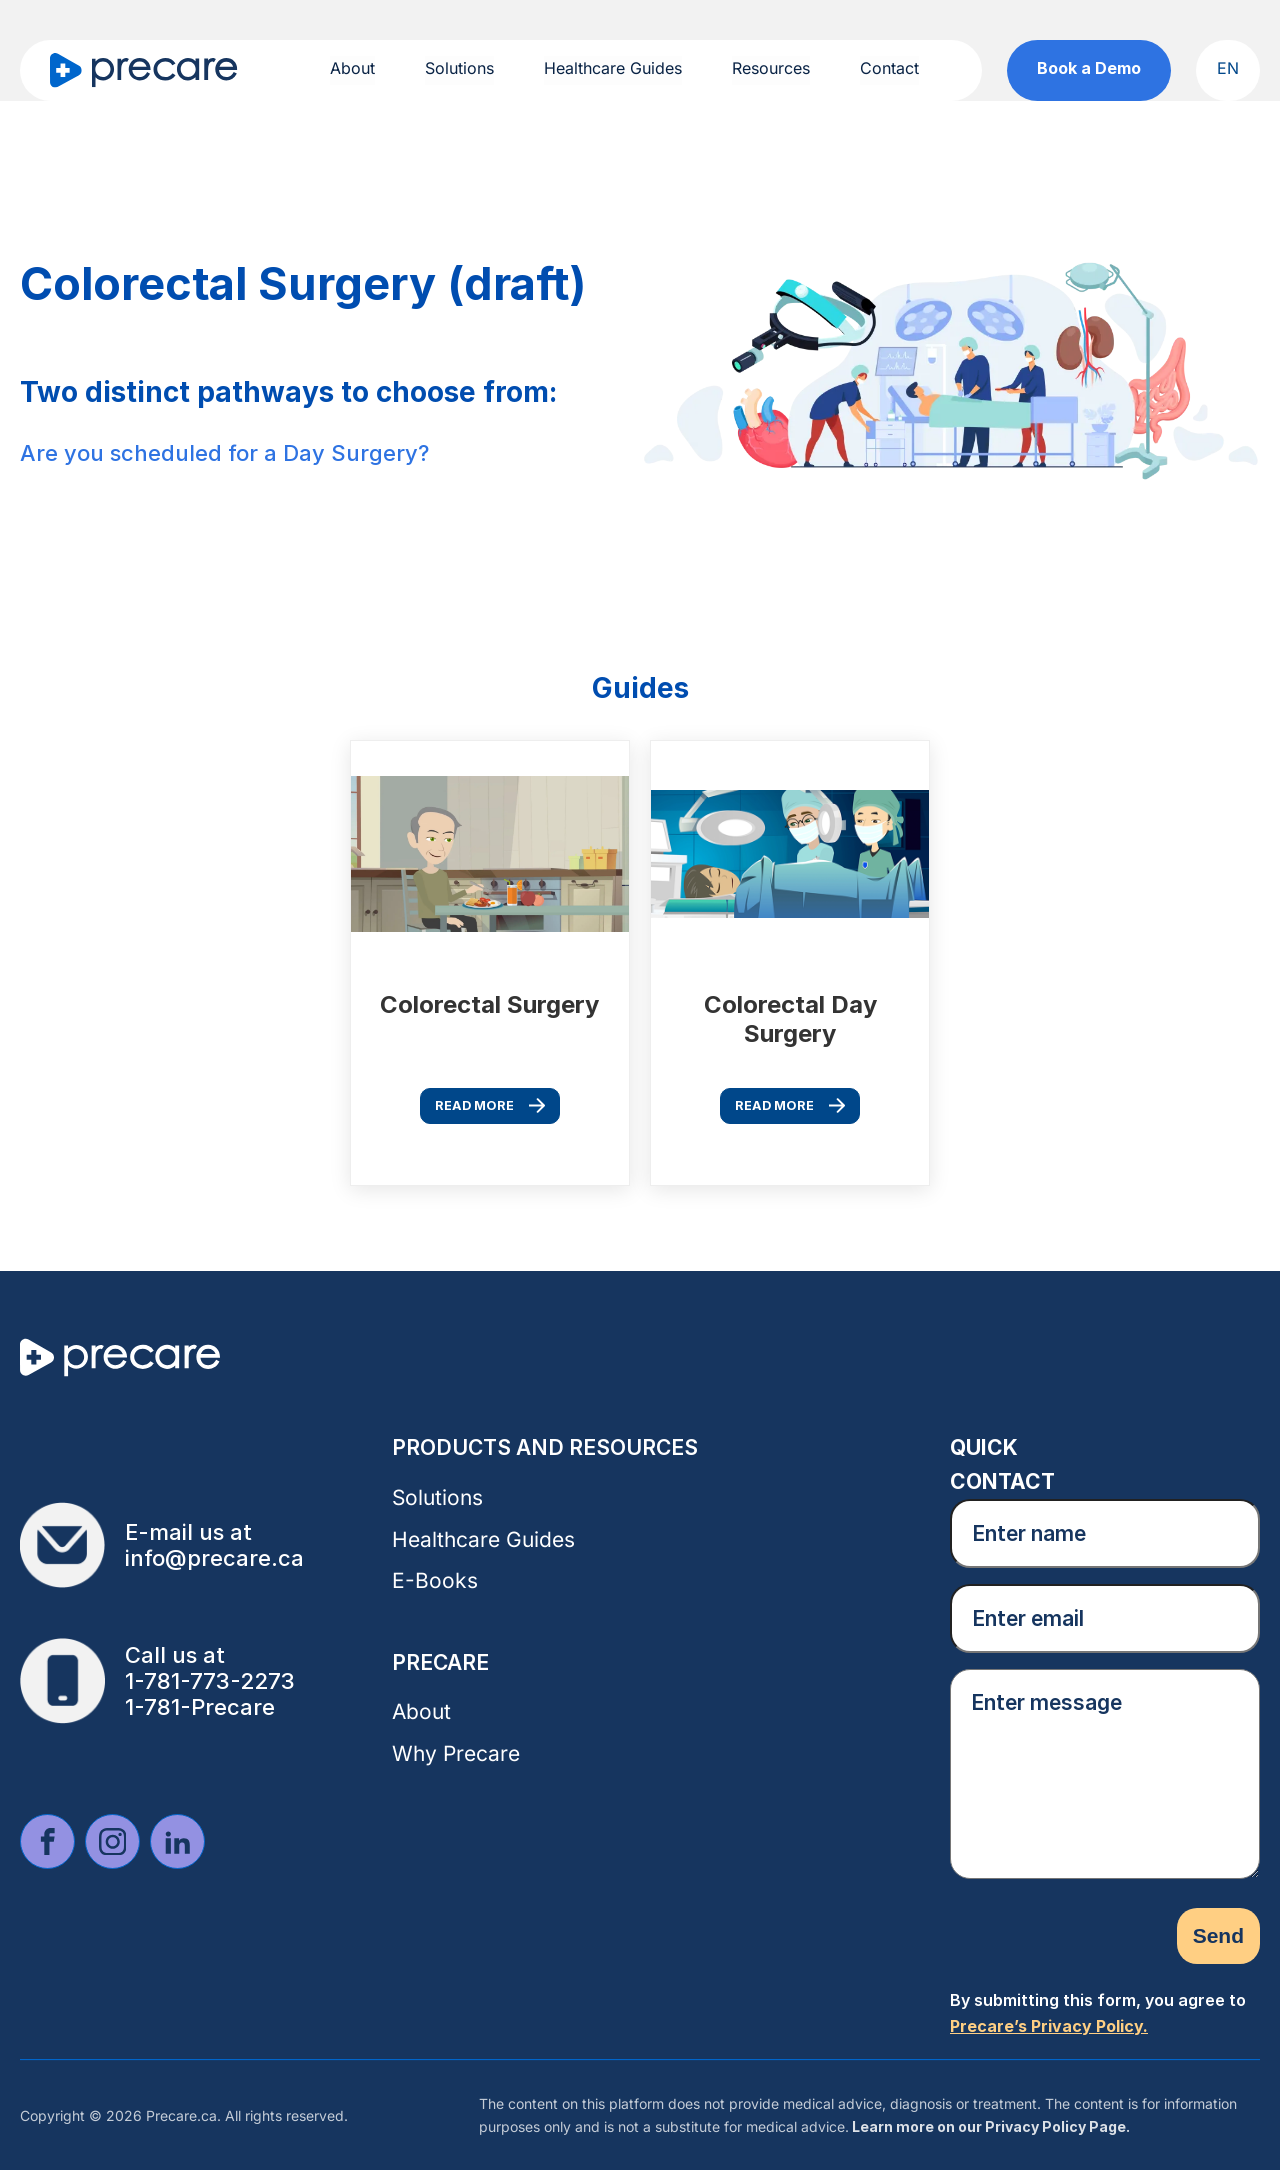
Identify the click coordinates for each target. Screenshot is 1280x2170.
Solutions (459, 68)
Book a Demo (1089, 68)
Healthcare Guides (613, 68)
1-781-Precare (200, 1707)
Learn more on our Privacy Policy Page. (989, 2126)
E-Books (435, 1580)
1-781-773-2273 (210, 1681)
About (352, 68)
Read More (474, 1105)
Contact (889, 68)
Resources (771, 68)
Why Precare (456, 1753)
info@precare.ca (214, 1558)
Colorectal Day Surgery (790, 1018)
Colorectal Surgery (489, 1004)
